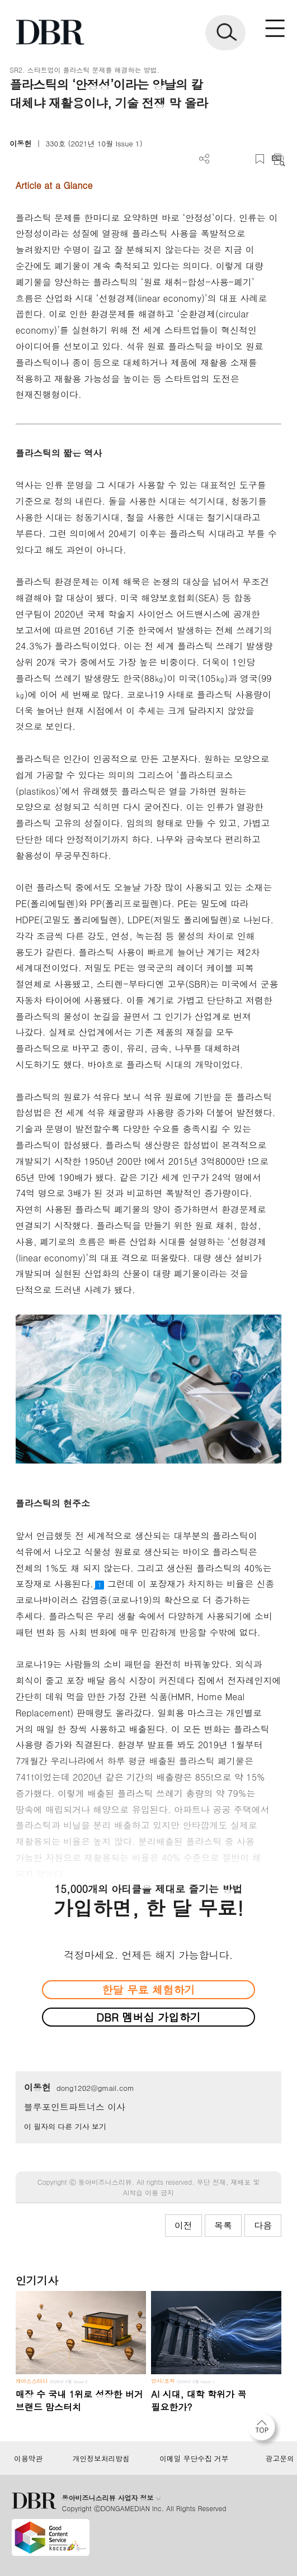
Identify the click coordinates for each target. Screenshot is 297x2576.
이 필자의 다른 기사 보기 (65, 2126)
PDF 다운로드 (223, 159)
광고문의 (280, 2459)
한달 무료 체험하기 (148, 1989)
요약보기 (278, 159)
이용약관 (28, 2459)
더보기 (204, 159)
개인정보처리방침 (101, 2459)
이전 (183, 2225)
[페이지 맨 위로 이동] (264, 2430)
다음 (263, 2225)
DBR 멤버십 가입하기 (148, 2016)
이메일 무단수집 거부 (193, 2459)
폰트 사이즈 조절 (241, 159)
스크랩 (260, 159)
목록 (223, 2225)
